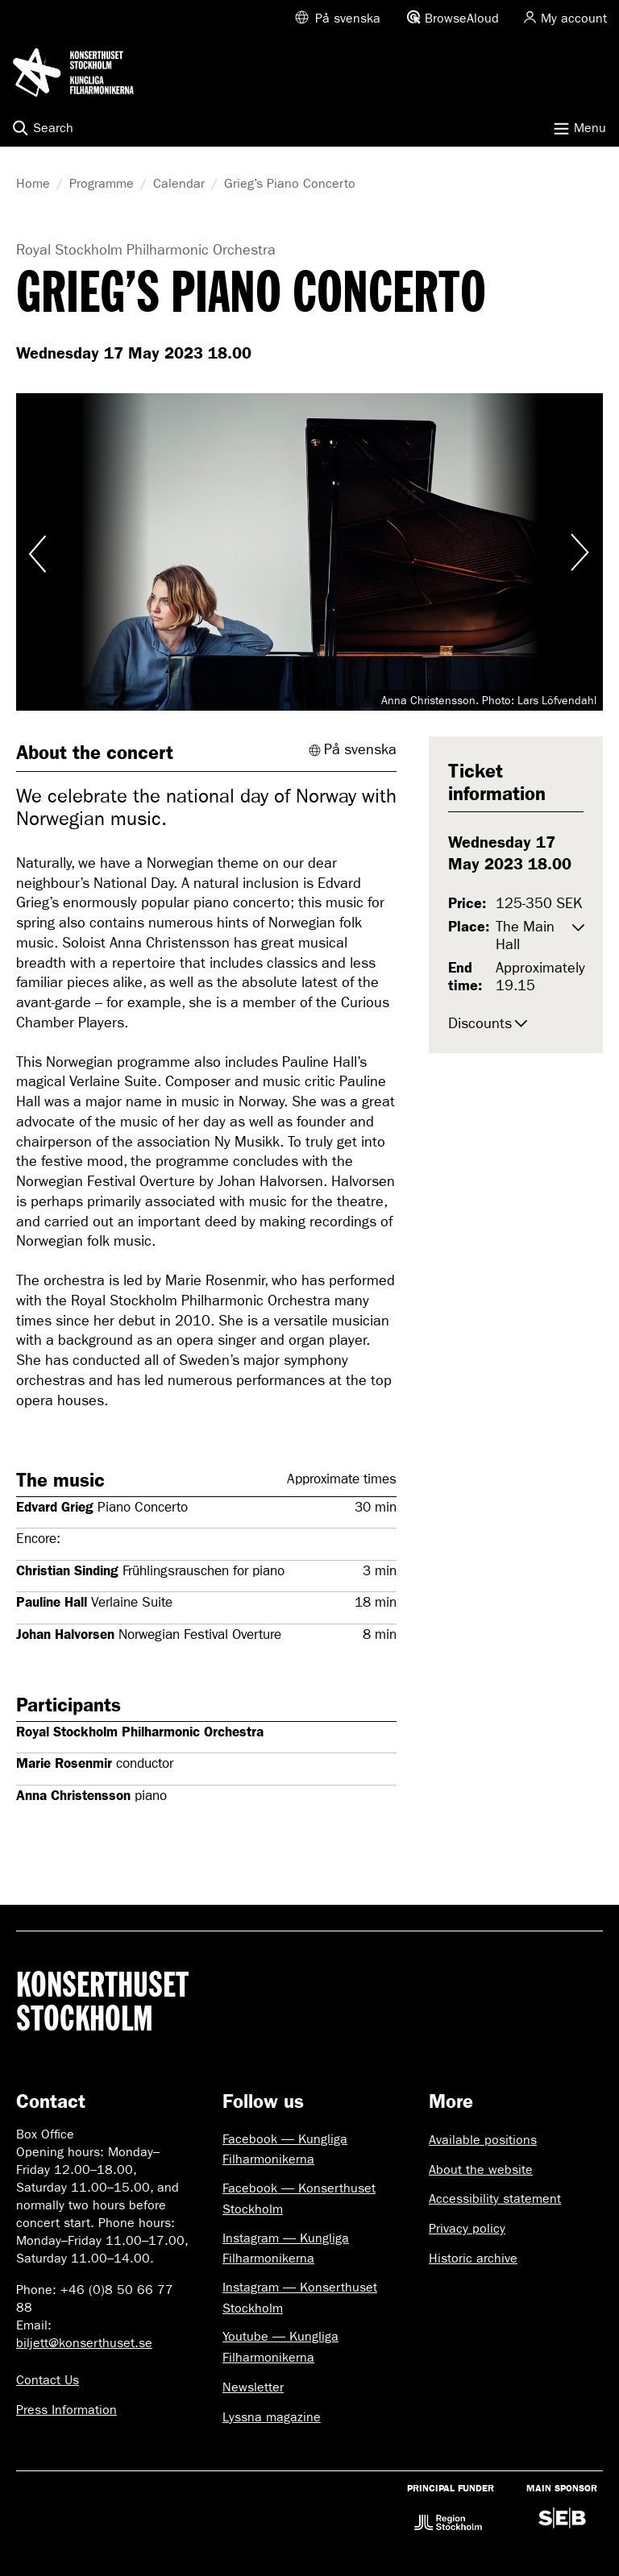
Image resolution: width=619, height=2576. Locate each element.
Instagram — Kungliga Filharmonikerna (285, 2248)
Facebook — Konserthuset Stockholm (299, 2198)
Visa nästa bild (579, 552)
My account (574, 18)
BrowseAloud (462, 18)
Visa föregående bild (40, 552)
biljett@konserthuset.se (84, 2342)
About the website (481, 2169)
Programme (101, 183)
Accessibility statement (495, 2198)
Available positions (483, 2139)
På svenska (347, 18)
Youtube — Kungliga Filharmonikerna (280, 2347)
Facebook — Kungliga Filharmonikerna (284, 2149)
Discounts (480, 1023)
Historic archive (473, 2258)
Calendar (179, 183)
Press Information (66, 2409)
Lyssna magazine (271, 2417)
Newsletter (253, 2387)
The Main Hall (525, 936)
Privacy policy (467, 2228)
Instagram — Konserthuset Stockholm (299, 2297)
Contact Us (47, 2379)
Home (33, 183)
